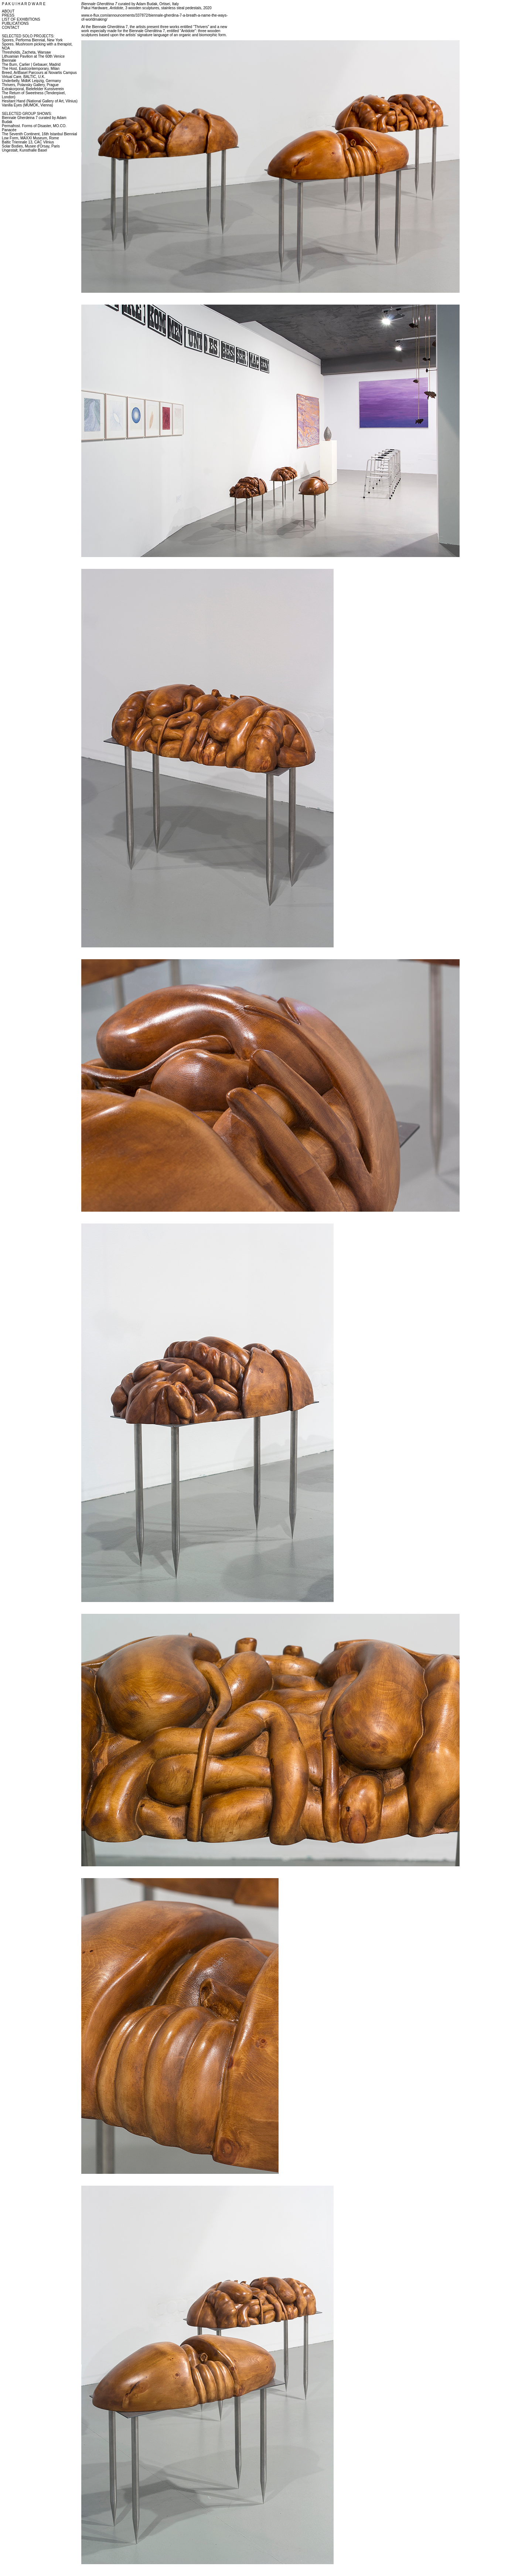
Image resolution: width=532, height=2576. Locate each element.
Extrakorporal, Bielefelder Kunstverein (33, 89)
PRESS (8, 15)
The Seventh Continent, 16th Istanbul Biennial (39, 134)
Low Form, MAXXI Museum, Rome (30, 138)
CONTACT (11, 28)
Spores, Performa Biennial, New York (32, 40)
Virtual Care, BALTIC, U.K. (23, 77)
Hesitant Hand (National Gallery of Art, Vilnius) (40, 101)
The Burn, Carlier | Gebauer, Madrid (31, 64)
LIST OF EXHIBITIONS (21, 19)
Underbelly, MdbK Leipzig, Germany (31, 81)
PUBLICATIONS (15, 23)
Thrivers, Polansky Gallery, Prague (30, 85)
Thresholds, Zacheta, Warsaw (26, 52)
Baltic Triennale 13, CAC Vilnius (28, 142)
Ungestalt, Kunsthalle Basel (24, 150)
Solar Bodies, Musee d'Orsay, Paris (31, 146)
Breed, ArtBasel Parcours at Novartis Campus (39, 73)
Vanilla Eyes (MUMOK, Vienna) (27, 105)
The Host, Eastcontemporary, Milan (30, 69)
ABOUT (8, 11)
